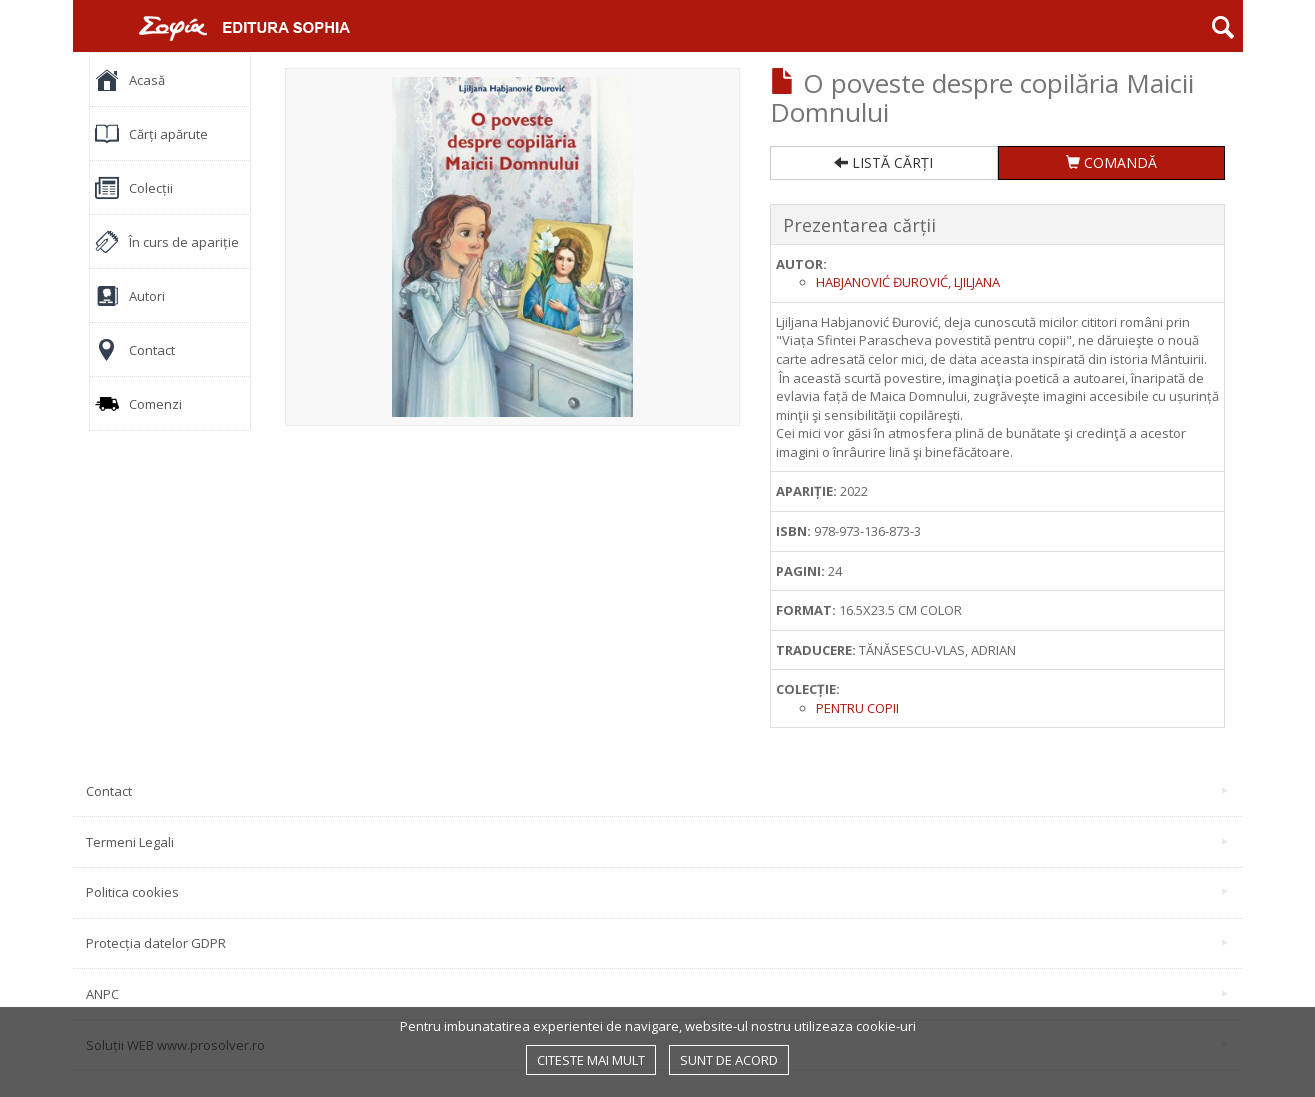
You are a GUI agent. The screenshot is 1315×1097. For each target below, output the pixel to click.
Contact (657, 791)
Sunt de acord (729, 1060)
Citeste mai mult (591, 1060)
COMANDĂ (1111, 162)
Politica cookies (657, 892)
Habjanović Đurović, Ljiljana (908, 282)
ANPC (657, 994)
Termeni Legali (657, 842)
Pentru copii (857, 708)
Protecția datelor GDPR (657, 943)
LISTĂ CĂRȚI (883, 162)
